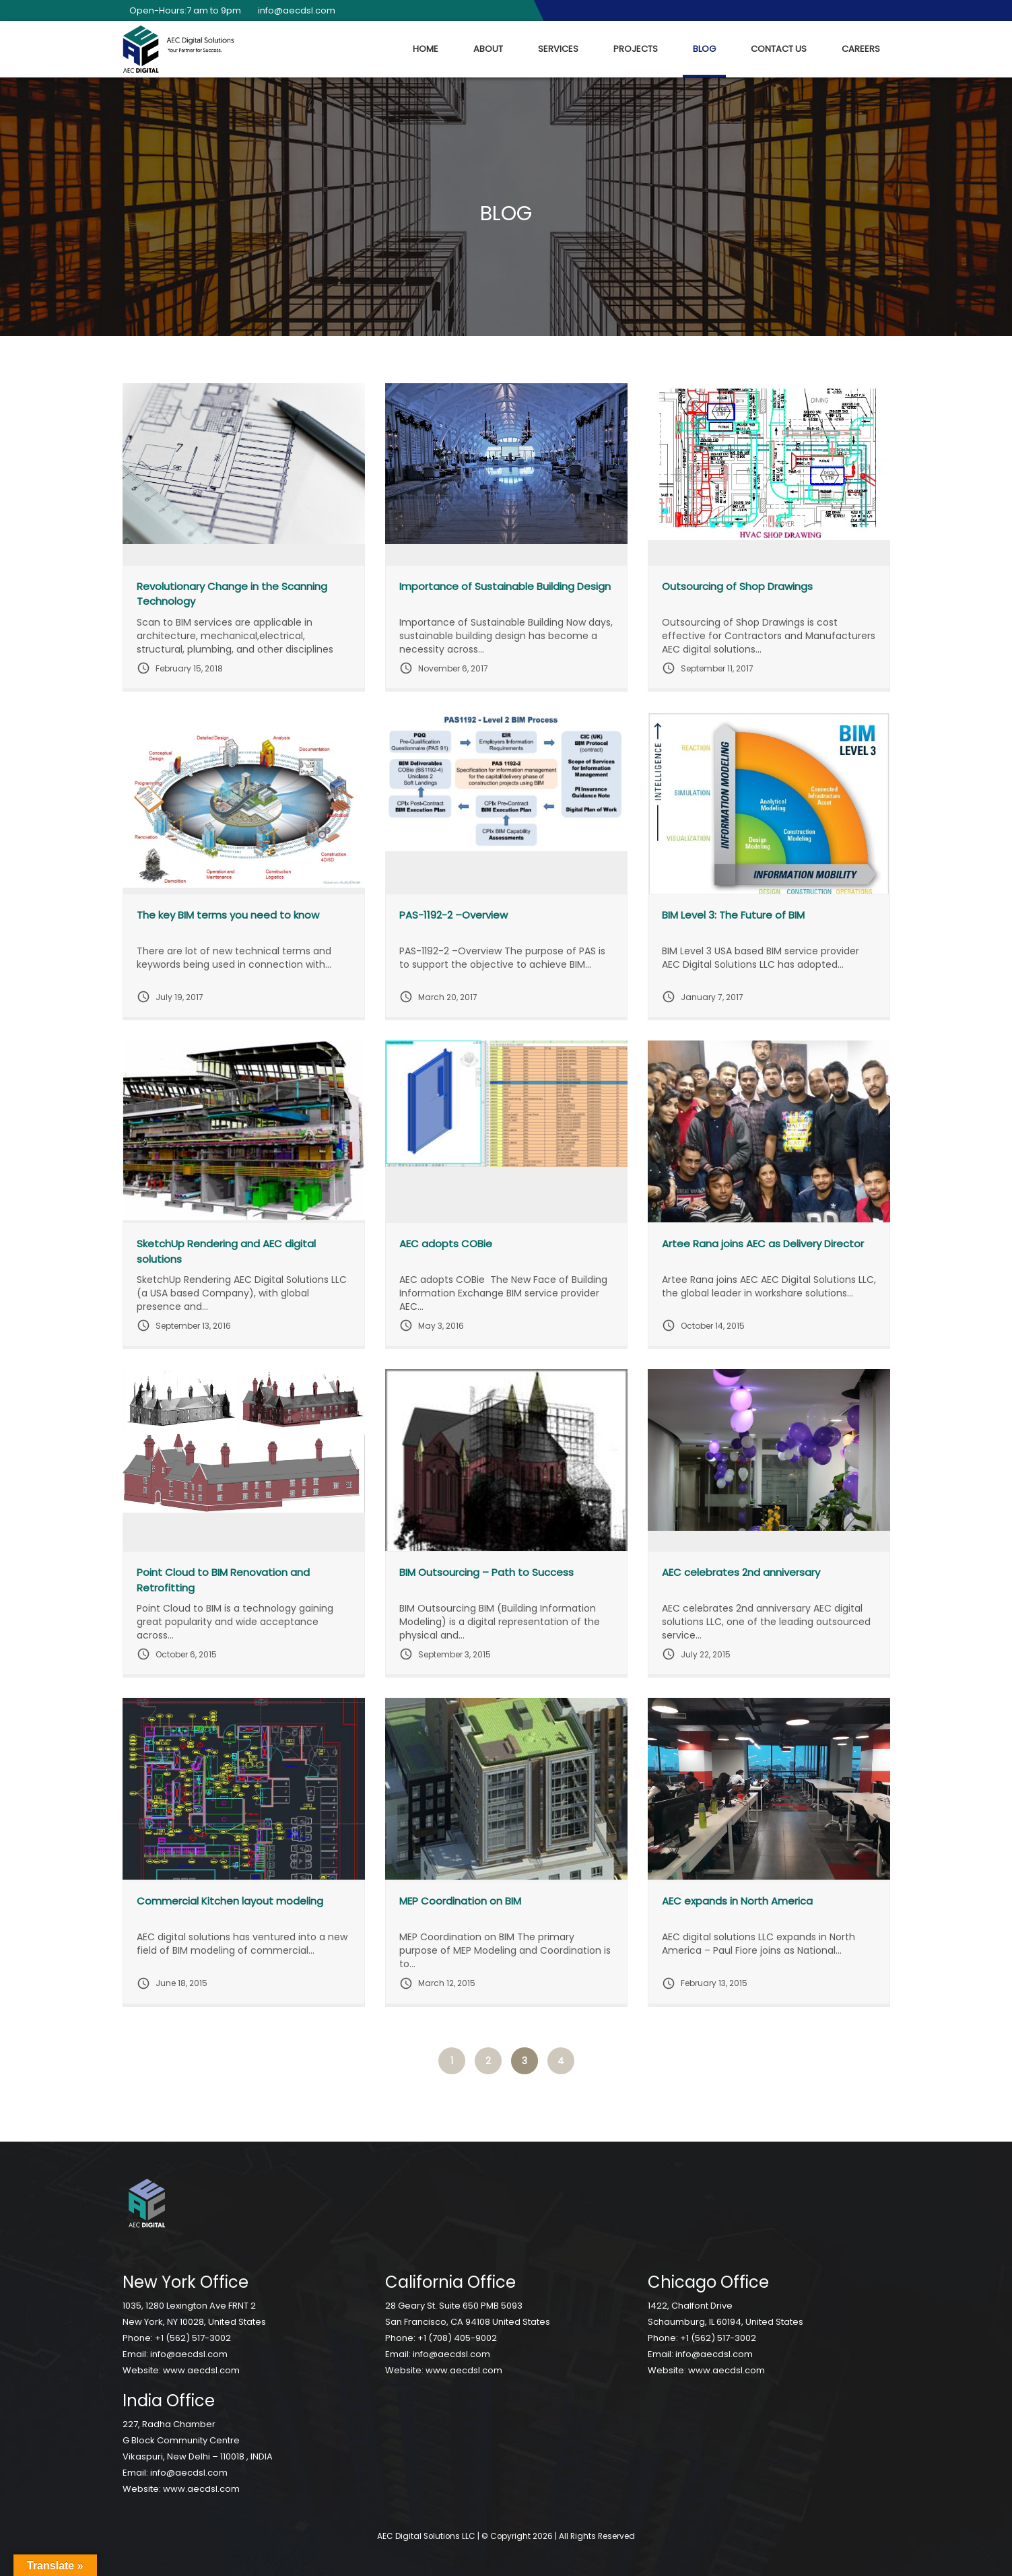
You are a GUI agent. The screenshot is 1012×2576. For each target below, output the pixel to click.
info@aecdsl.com (293, 10)
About (488, 48)
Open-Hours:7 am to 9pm (182, 10)
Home (425, 48)
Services (558, 48)
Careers (861, 48)
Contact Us (779, 48)
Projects (635, 48)
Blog (704, 48)
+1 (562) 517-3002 (193, 2338)
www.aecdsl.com (201, 2370)
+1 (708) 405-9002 (457, 2338)
